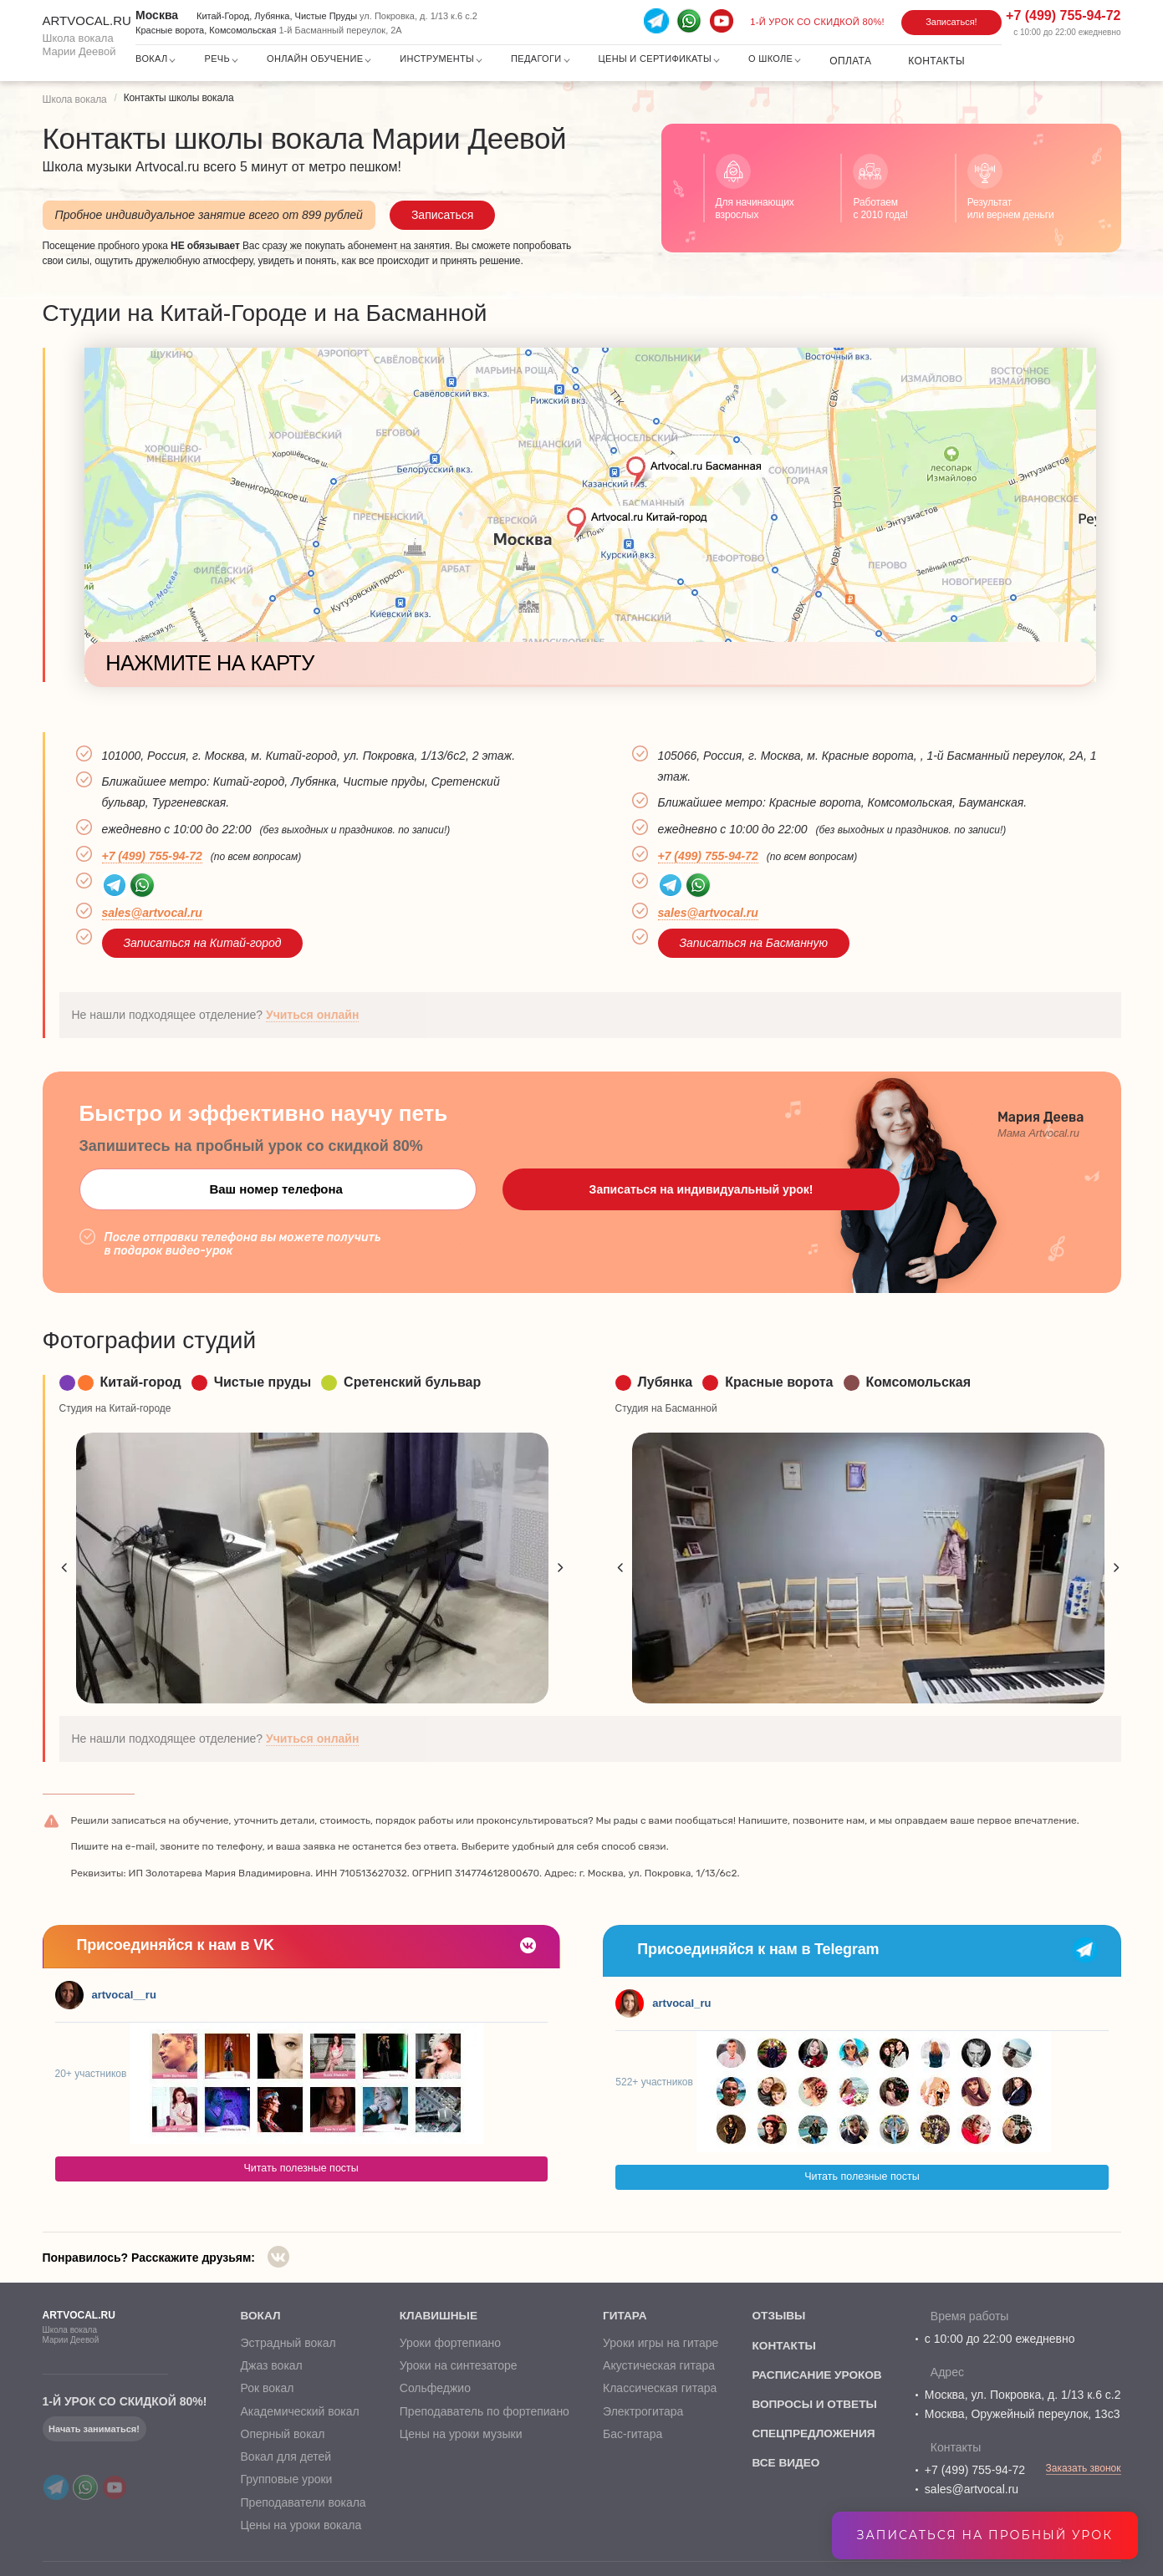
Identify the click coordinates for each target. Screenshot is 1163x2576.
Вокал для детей (285, 2460)
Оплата (850, 61)
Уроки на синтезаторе (457, 2369)
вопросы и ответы (813, 2406)
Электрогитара (640, 2414)
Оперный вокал (282, 2437)
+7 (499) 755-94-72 (975, 2470)
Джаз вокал (271, 2369)
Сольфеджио (433, 2392)
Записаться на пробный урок (985, 2535)
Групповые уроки (286, 2483)
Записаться (442, 214)
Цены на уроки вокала (300, 2528)
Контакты (936, 61)
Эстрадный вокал (287, 2346)
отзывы (776, 2316)
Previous (64, 1567)
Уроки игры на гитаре (658, 2346)
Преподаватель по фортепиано (483, 2414)
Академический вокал (299, 2414)
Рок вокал (266, 2392)
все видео (784, 2466)
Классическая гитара (657, 2392)
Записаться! (951, 22)
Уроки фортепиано (448, 2346)
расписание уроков (816, 2376)
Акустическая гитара (656, 2369)
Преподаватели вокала (302, 2505)
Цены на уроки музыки (459, 2437)
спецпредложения (812, 2436)
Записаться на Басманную (754, 942)
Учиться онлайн (313, 1014)
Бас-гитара (630, 2437)
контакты (781, 2346)
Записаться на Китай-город (203, 942)
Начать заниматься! (94, 2429)
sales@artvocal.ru (152, 912)
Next (561, 1567)
